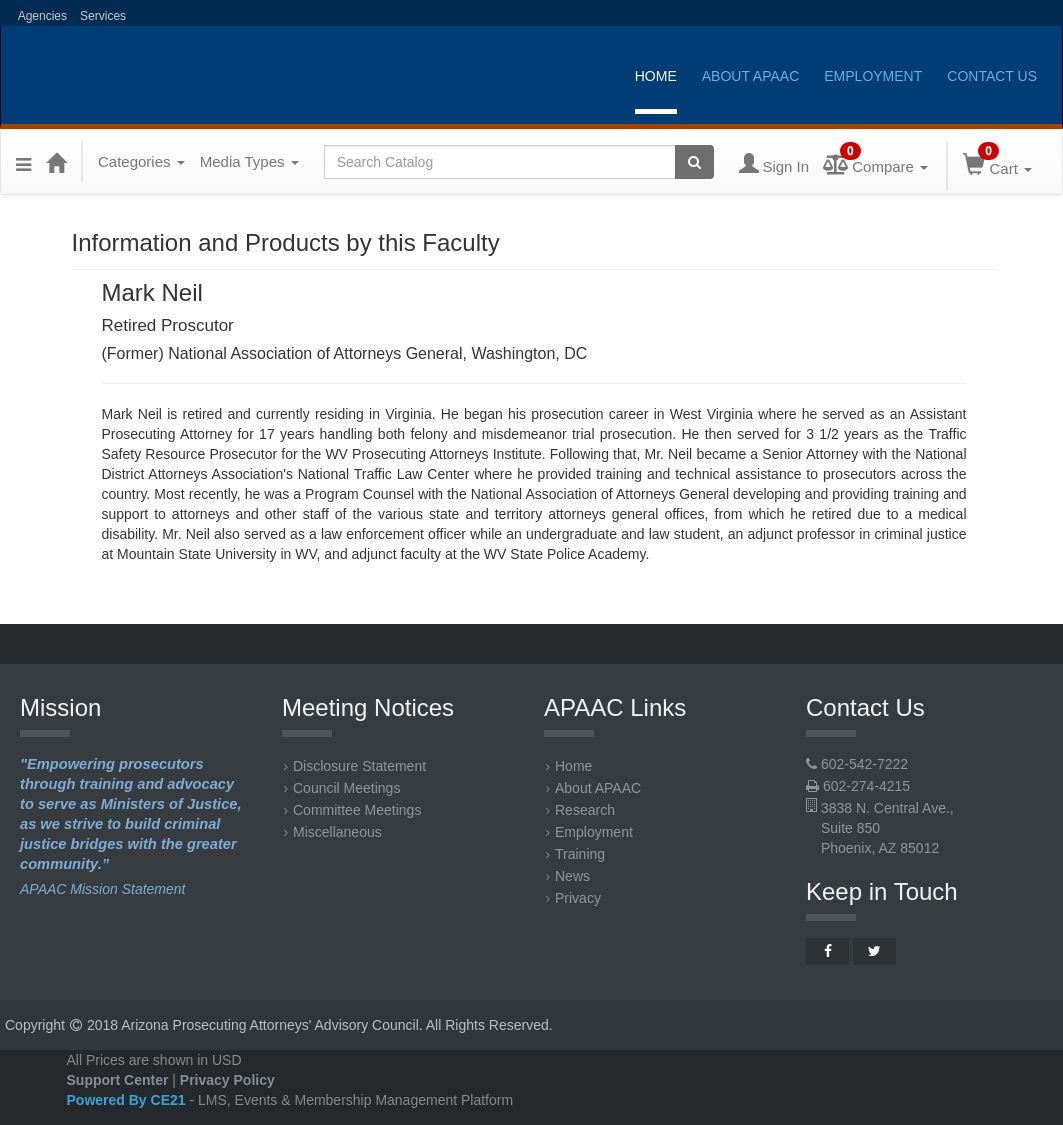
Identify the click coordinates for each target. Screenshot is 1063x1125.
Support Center (118, 1080)
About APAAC (751, 76)
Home (656, 76)
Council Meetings (342, 788)
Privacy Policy (227, 1080)
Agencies (41, 16)
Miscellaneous (333, 832)
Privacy (573, 898)
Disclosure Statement (355, 766)
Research (580, 810)
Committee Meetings (352, 810)
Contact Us (992, 76)
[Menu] (23, 162)
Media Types (249, 161)
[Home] (56, 162)
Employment (873, 76)
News (568, 876)
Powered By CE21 (128, 1100)
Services (103, 16)
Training (575, 854)
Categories (141, 161)
